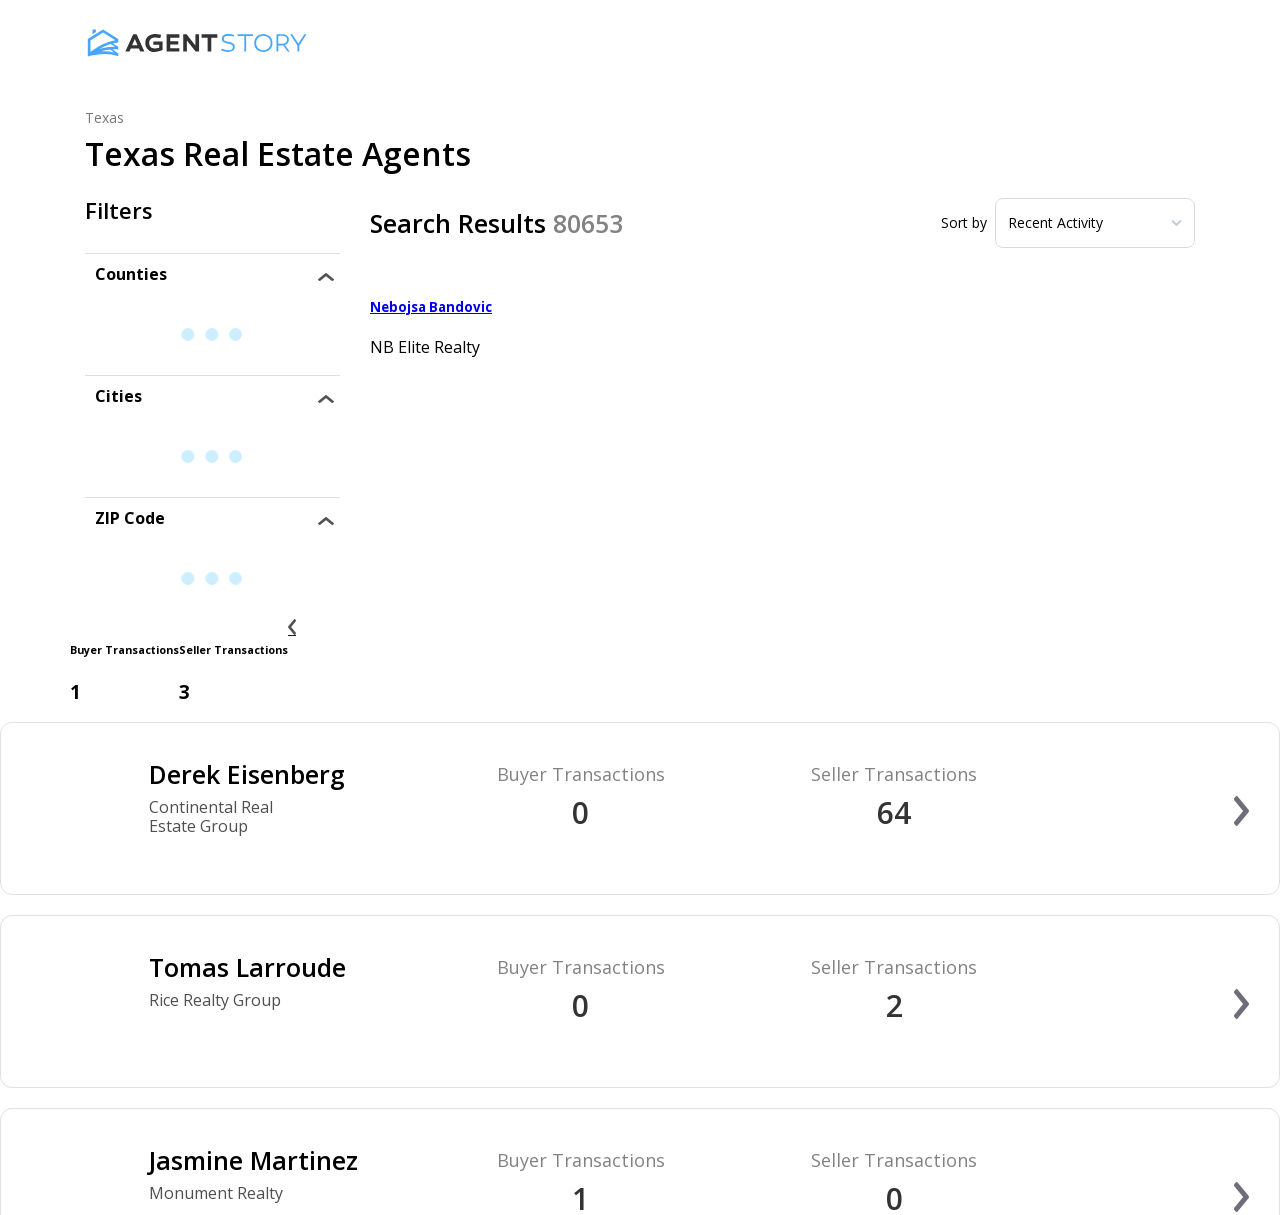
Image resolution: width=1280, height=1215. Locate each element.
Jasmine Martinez (253, 1160)
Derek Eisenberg (247, 774)
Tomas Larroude (247, 967)
